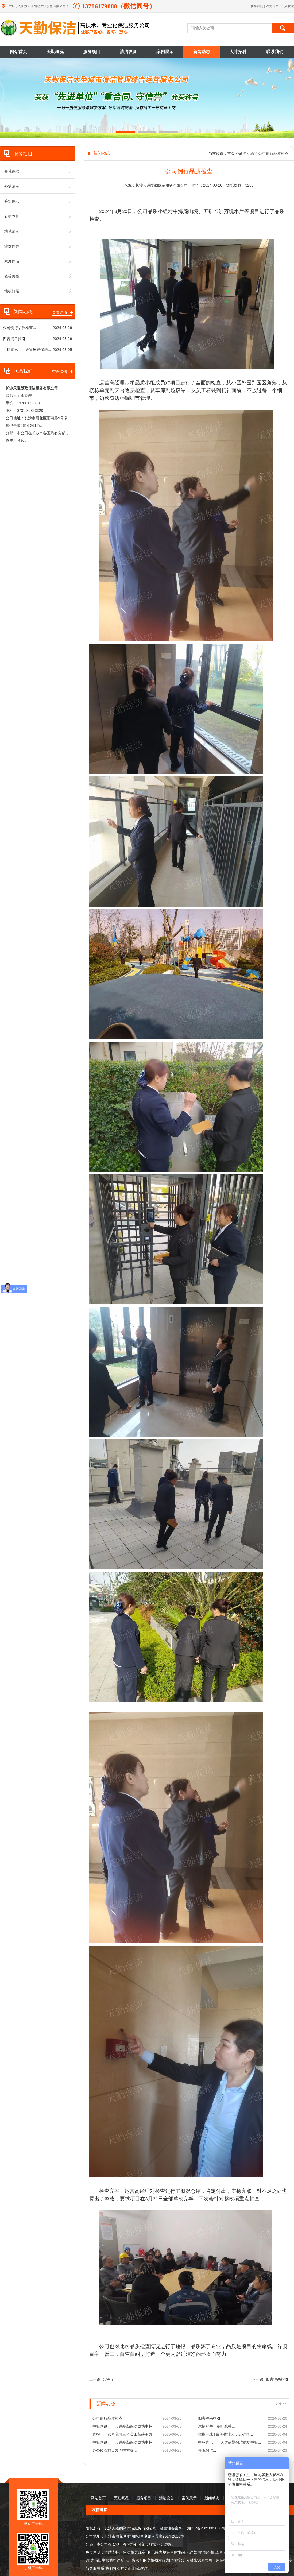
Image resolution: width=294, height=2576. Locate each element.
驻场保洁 (38, 201)
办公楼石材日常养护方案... (114, 2450)
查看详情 (62, 312)
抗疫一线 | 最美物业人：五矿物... (225, 2434)
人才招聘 (238, 51)
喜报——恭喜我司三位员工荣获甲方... (124, 2434)
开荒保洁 (38, 171)
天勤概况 (55, 51)
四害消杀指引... (16, 338)
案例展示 (164, 51)
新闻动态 (201, 51)
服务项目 (91, 51)
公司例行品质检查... (19, 328)
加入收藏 (287, 6)
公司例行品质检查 (273, 153)
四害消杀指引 (277, 2379)
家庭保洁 (38, 260)
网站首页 (18, 51)
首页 (231, 153)
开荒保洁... (207, 2450)
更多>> (280, 2403)
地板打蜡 (38, 290)
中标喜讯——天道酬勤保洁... (27, 349)
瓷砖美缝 (38, 275)
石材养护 (38, 216)
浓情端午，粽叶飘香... (216, 2426)
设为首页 (273, 6)
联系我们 (256, 6)
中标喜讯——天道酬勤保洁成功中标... (124, 2426)
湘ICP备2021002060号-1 (207, 2528)
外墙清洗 (38, 186)
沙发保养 (38, 245)
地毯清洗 (38, 231)
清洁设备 (128, 51)
